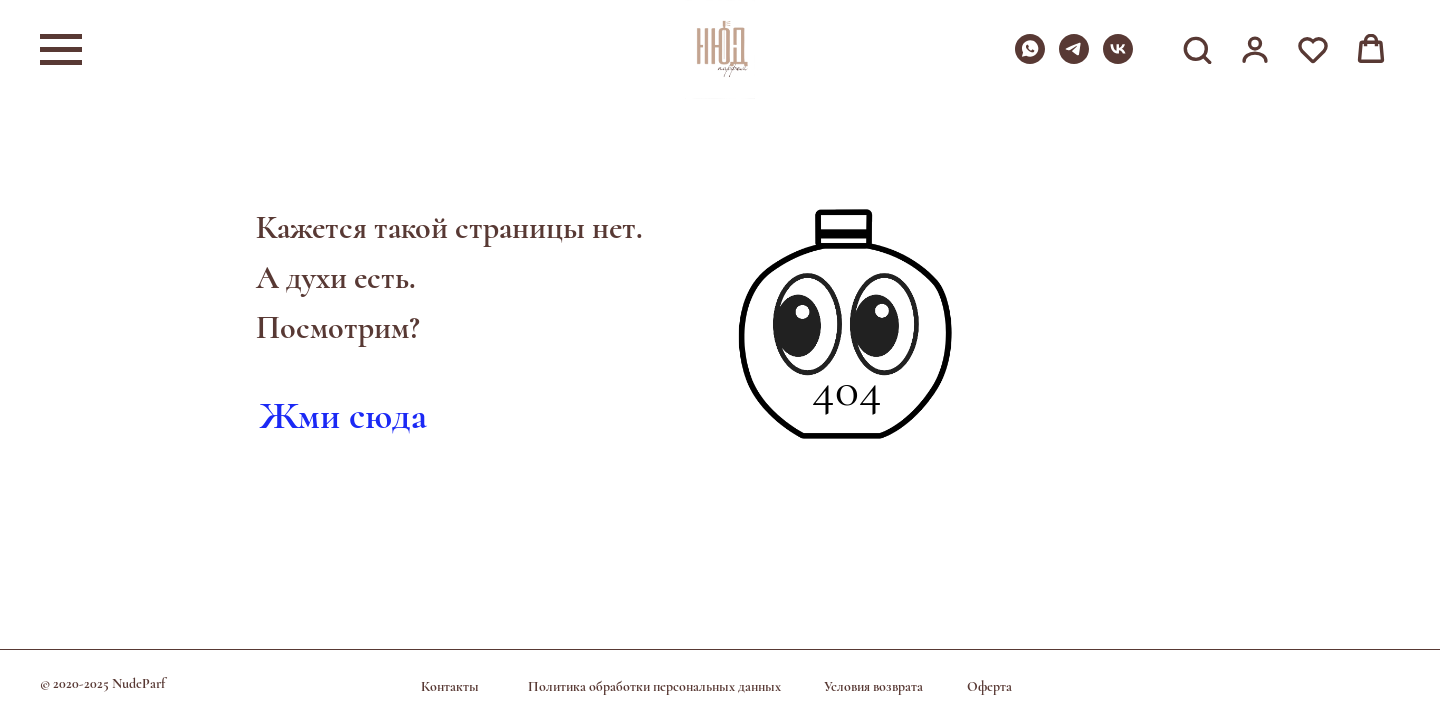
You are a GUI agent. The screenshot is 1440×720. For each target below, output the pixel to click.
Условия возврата (873, 686)
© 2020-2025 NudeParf (102, 683)
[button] (1197, 49)
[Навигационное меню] (61, 50)
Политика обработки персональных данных (654, 686)
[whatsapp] (1030, 58)
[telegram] (1074, 58)
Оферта (989, 686)
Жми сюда (343, 416)
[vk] (1118, 58)
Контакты (450, 686)
